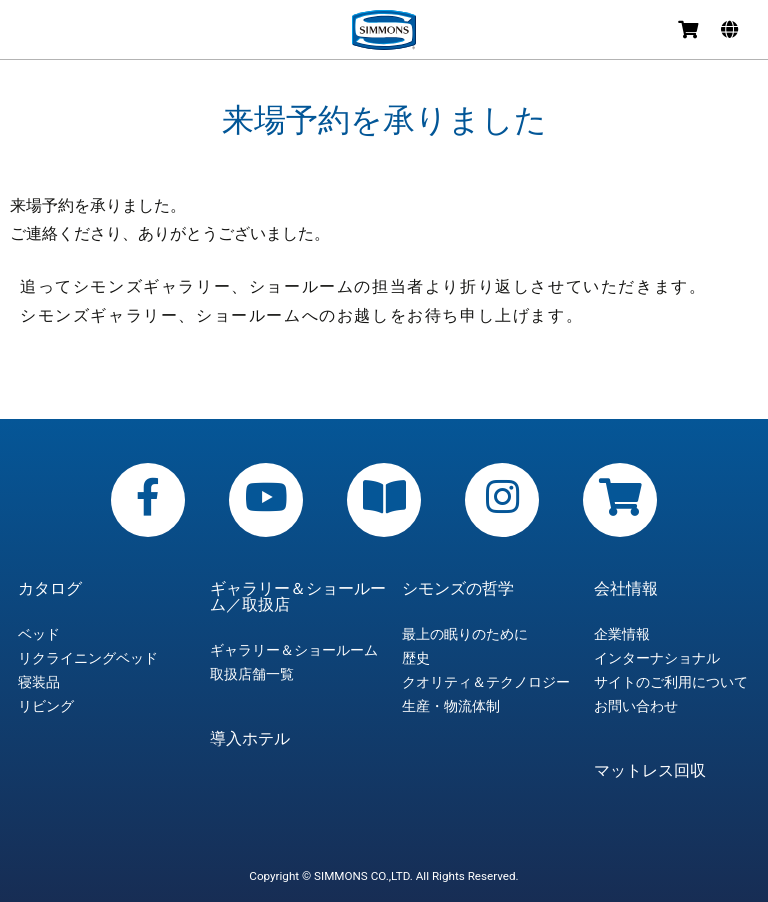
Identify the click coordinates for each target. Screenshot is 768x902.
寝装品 (39, 682)
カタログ (50, 589)
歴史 (416, 658)
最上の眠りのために (465, 634)
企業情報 (622, 634)
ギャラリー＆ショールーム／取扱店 (298, 597)
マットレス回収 (650, 771)
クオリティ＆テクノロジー (486, 682)
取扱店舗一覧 (252, 674)
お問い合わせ (636, 706)
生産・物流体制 (451, 706)
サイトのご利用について (671, 682)
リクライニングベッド (88, 658)
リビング (46, 706)
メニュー (32, 32)
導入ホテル (250, 739)
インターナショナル (657, 658)
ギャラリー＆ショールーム (294, 650)
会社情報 (626, 589)
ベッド (39, 634)
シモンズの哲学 (458, 589)
